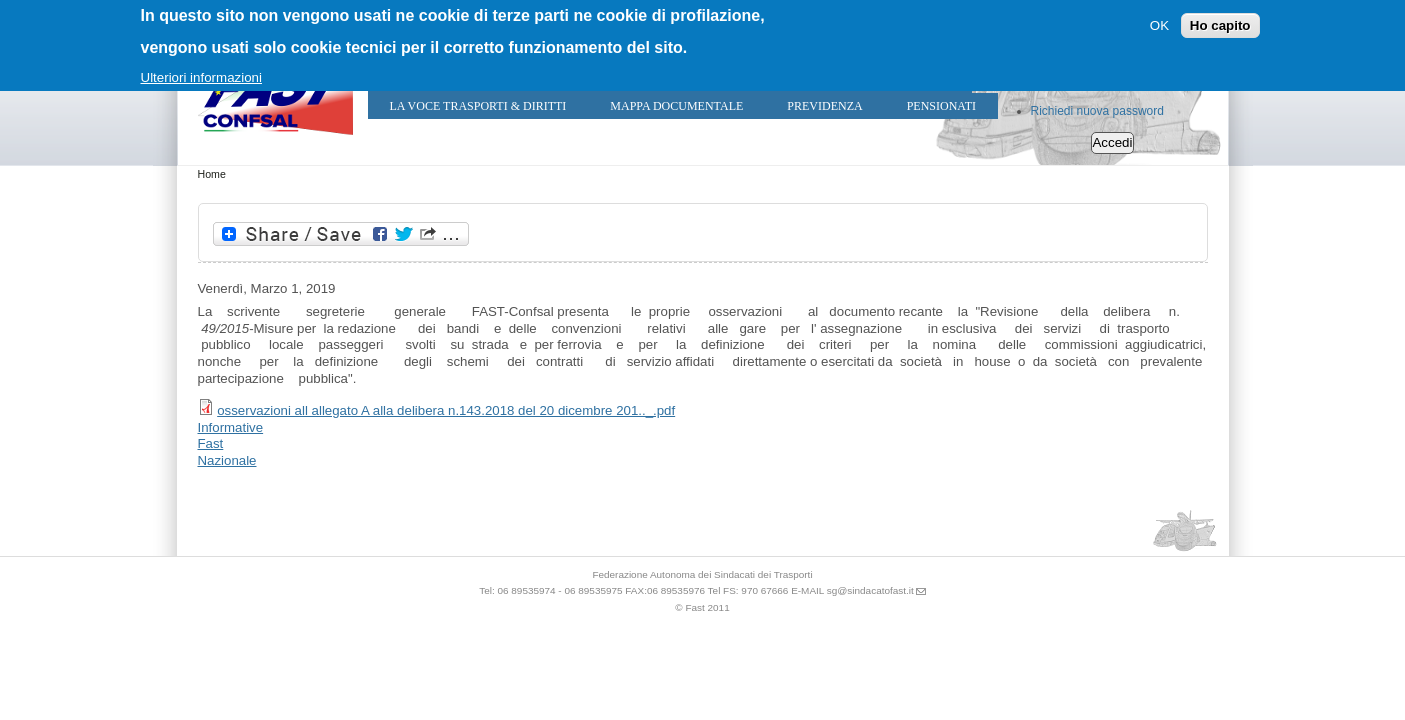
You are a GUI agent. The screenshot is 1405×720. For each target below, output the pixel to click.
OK (1159, 25)
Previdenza (824, 106)
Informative (231, 427)
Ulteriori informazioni (201, 77)
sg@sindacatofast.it (870, 590)
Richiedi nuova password (1097, 111)
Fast (211, 443)
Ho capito (1220, 25)
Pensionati (941, 106)
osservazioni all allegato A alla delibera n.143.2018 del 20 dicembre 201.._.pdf (446, 410)
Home (212, 174)
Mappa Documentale (676, 106)
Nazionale (227, 460)
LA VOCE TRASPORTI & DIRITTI (478, 106)
